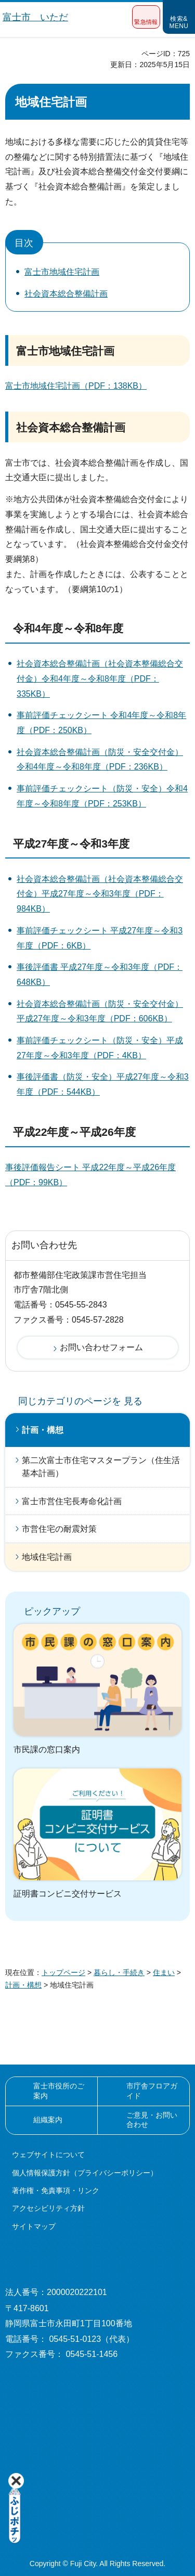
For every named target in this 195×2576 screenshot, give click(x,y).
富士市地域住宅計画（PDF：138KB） (76, 385)
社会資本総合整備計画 (66, 293)
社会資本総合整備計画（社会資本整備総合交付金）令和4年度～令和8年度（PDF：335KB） (100, 678)
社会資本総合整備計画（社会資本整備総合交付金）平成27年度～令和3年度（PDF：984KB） (100, 894)
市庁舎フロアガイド (151, 2090)
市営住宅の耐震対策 (59, 1528)
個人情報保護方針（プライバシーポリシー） (85, 2173)
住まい (164, 1972)
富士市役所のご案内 (58, 2090)
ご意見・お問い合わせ (151, 2120)
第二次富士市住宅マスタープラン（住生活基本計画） (101, 1467)
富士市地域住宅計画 (61, 271)
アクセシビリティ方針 (48, 2208)
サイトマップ (34, 2226)
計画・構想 (42, 1430)
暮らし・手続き (119, 1972)
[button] (146, 17)
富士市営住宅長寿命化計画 (72, 1501)
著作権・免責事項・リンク (55, 2190)
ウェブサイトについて (48, 2154)
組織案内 (47, 2120)
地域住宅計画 (47, 1557)
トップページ (63, 1972)
